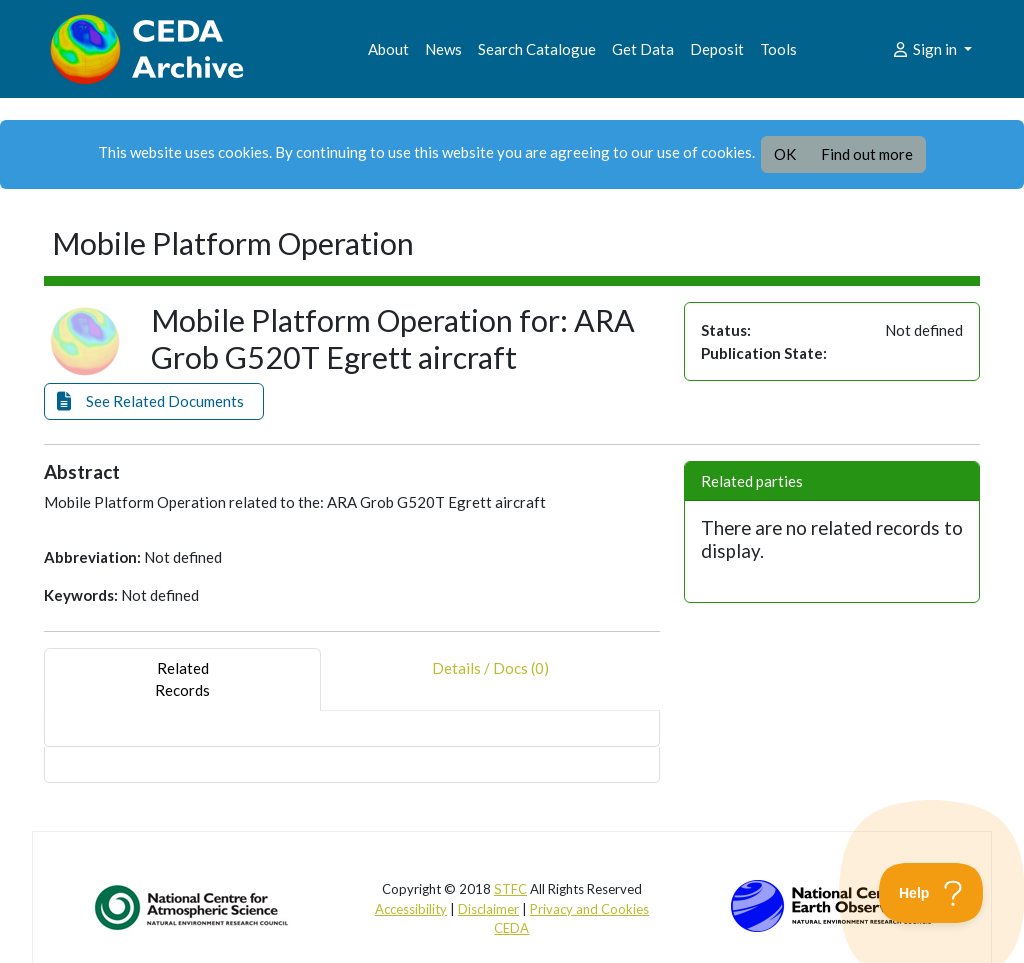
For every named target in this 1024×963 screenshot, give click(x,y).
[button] (154, 401)
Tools (778, 49)
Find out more (867, 154)
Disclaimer (488, 909)
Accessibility (411, 909)
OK (785, 154)
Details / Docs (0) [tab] (490, 679)
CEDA (511, 928)
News (443, 49)
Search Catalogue (537, 49)
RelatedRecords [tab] (182, 679)
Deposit (717, 49)
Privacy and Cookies (589, 909)
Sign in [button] (925, 49)
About (388, 49)
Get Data (643, 49)
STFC (510, 889)
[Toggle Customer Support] (931, 893)
